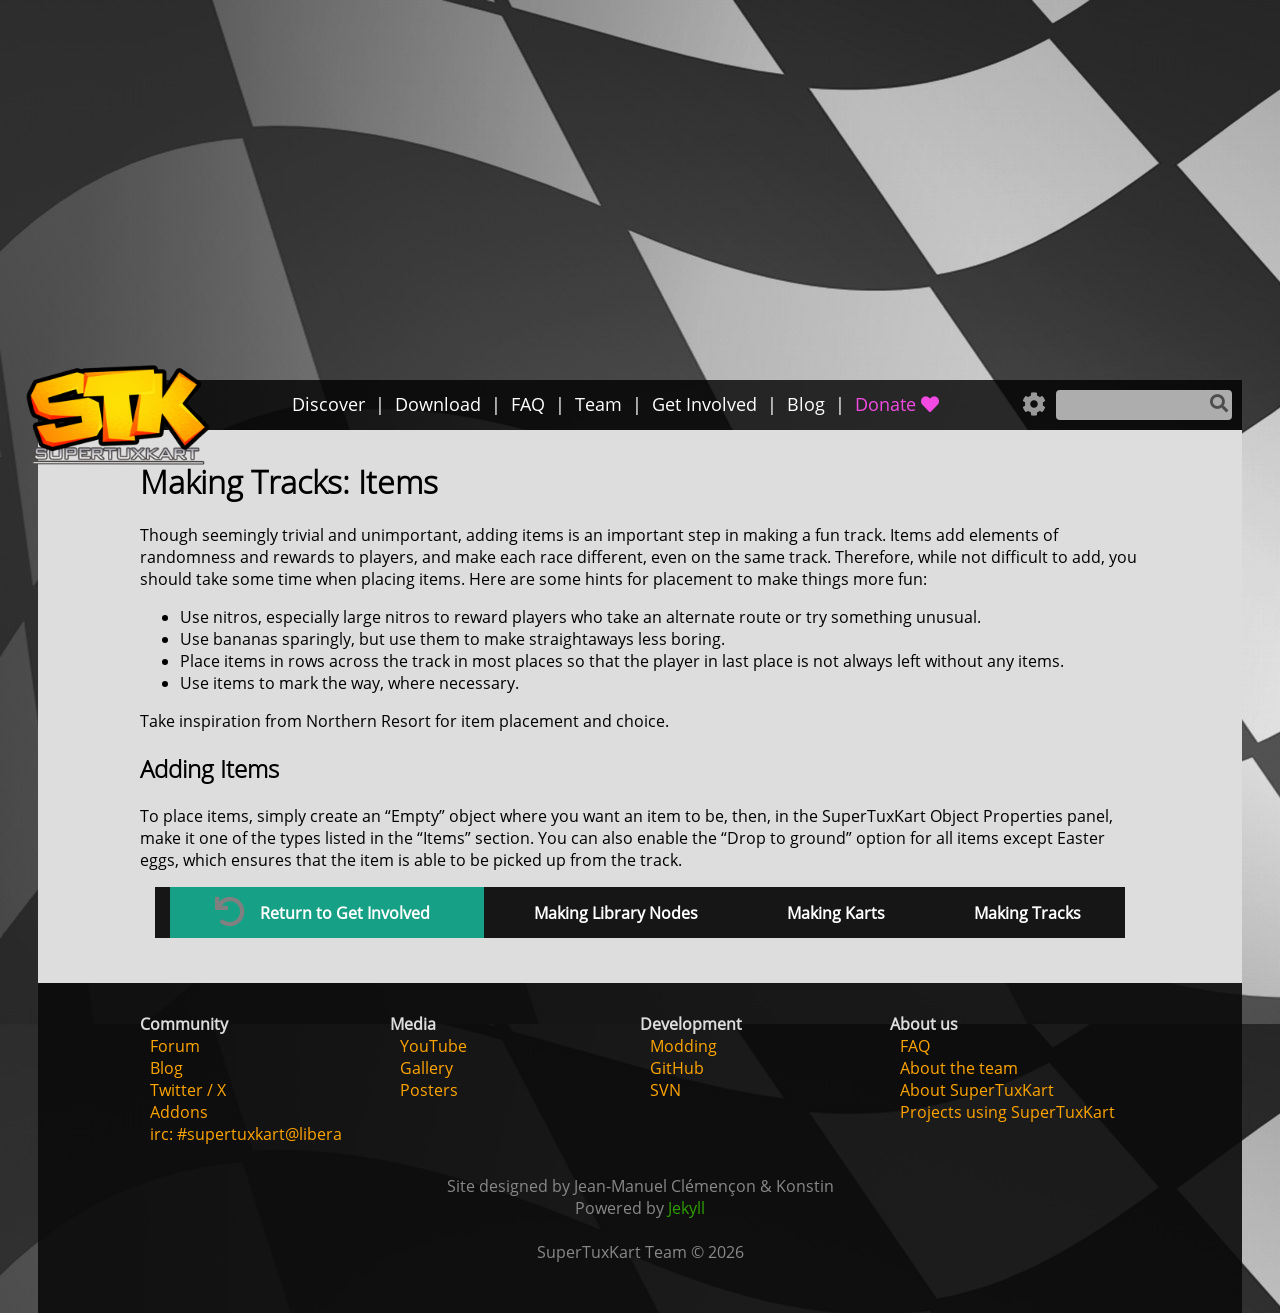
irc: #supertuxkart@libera (246, 1134)
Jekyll (686, 1208)
